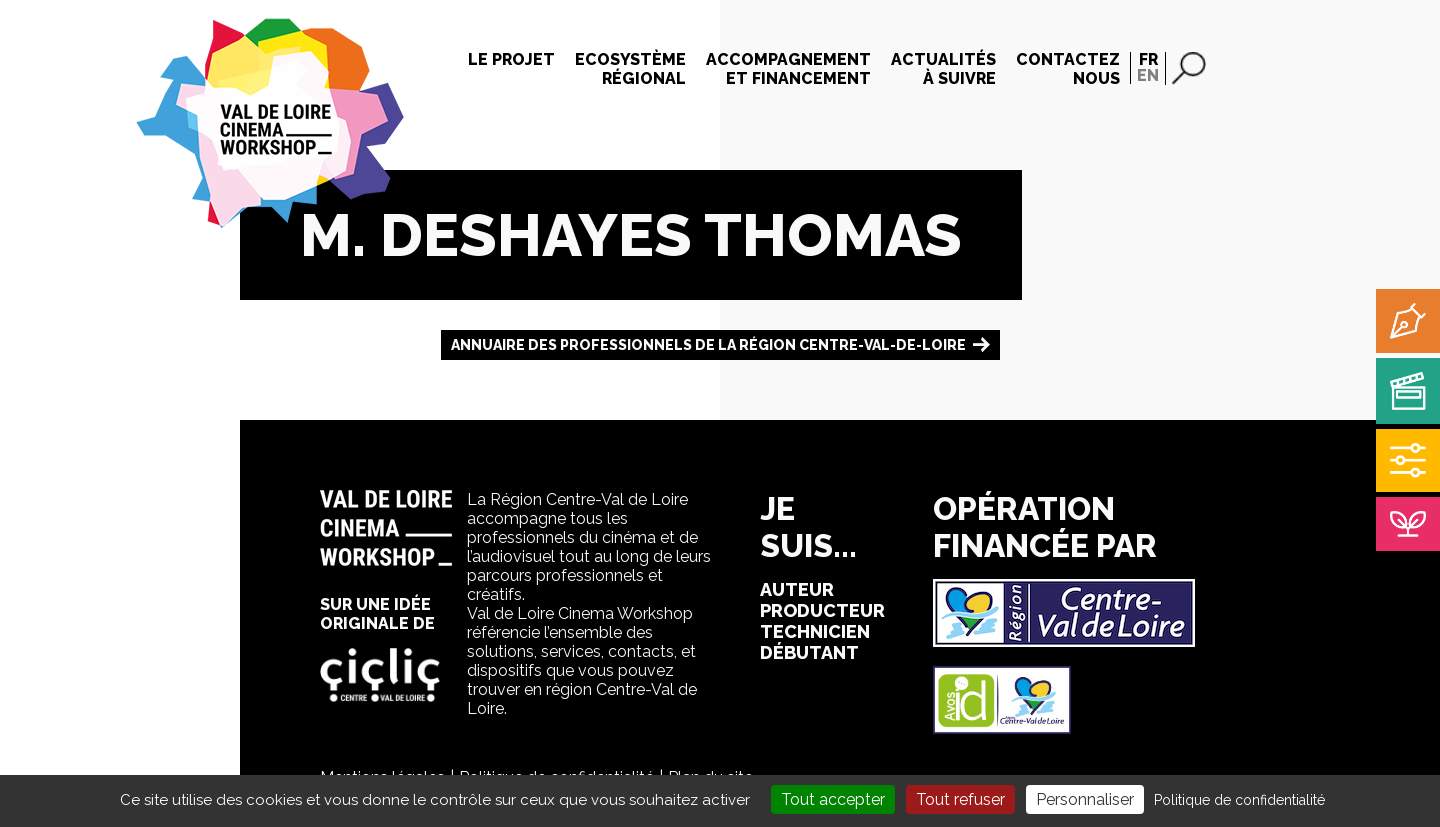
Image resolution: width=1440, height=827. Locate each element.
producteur (822, 610)
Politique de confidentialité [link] (1239, 800)
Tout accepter (833, 799)
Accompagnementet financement (788, 69)
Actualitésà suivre (943, 69)
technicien (815, 631)
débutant (809, 652)
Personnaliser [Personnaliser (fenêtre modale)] (1085, 799)
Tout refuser (960, 799)
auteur (797, 589)
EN (1148, 75)
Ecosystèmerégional (630, 69)
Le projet (511, 59)
